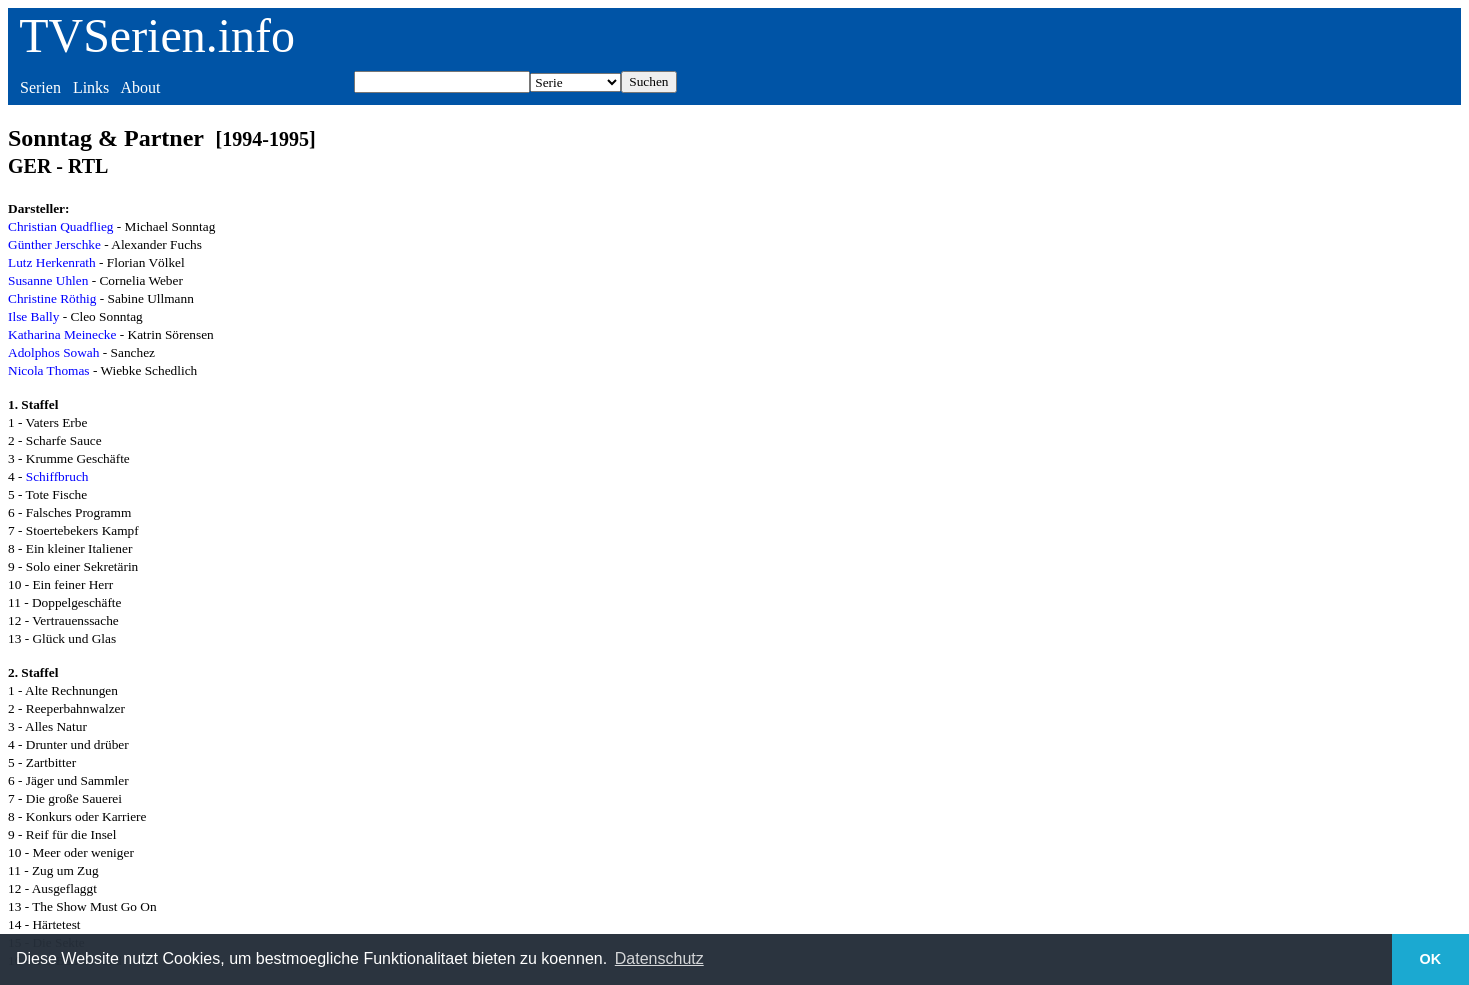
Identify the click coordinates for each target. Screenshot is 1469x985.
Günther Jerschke (54, 244)
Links (91, 87)
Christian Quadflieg (61, 226)
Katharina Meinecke (62, 334)
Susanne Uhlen (48, 280)
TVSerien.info (157, 35)
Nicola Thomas (49, 370)
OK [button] (1431, 959)
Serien (40, 87)
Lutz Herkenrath (52, 262)
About (140, 87)
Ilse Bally (33, 316)
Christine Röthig (52, 298)
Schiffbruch (57, 476)
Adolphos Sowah (53, 352)
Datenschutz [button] (659, 958)
